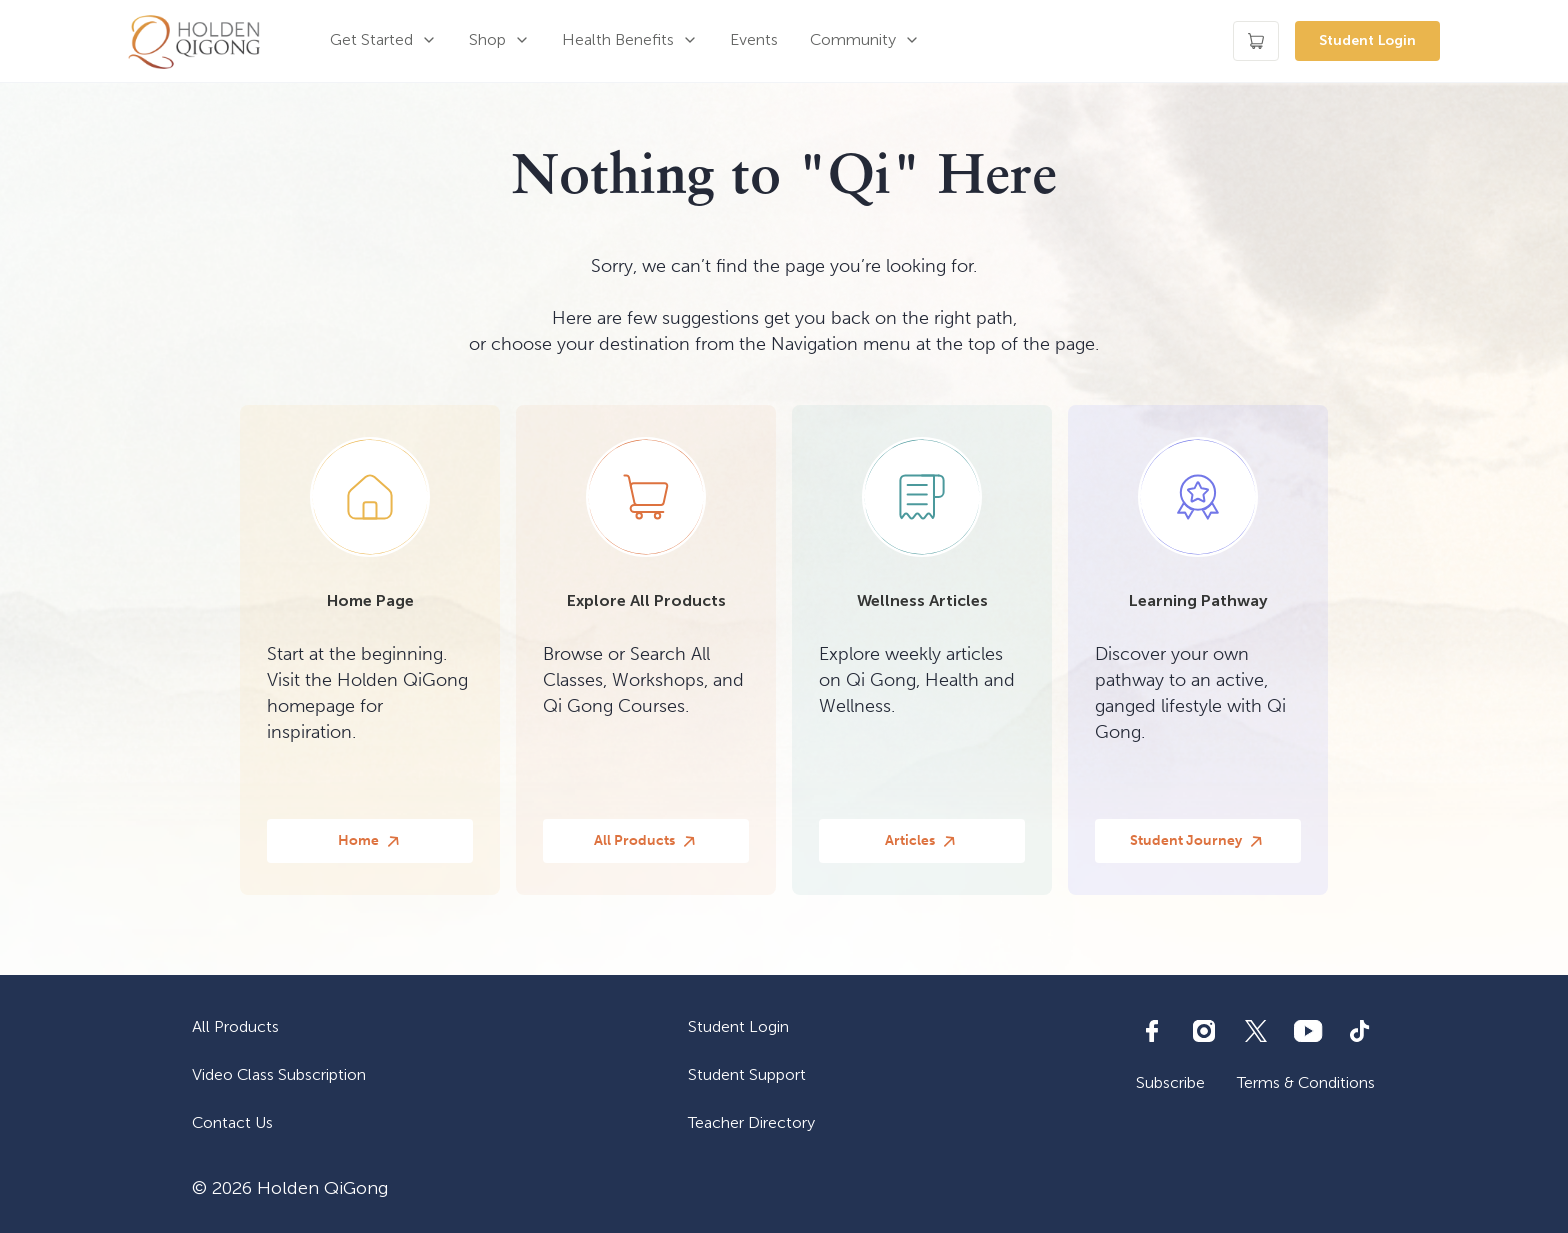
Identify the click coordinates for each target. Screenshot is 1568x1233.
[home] (194, 41)
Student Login (1367, 40)
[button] (383, 41)
